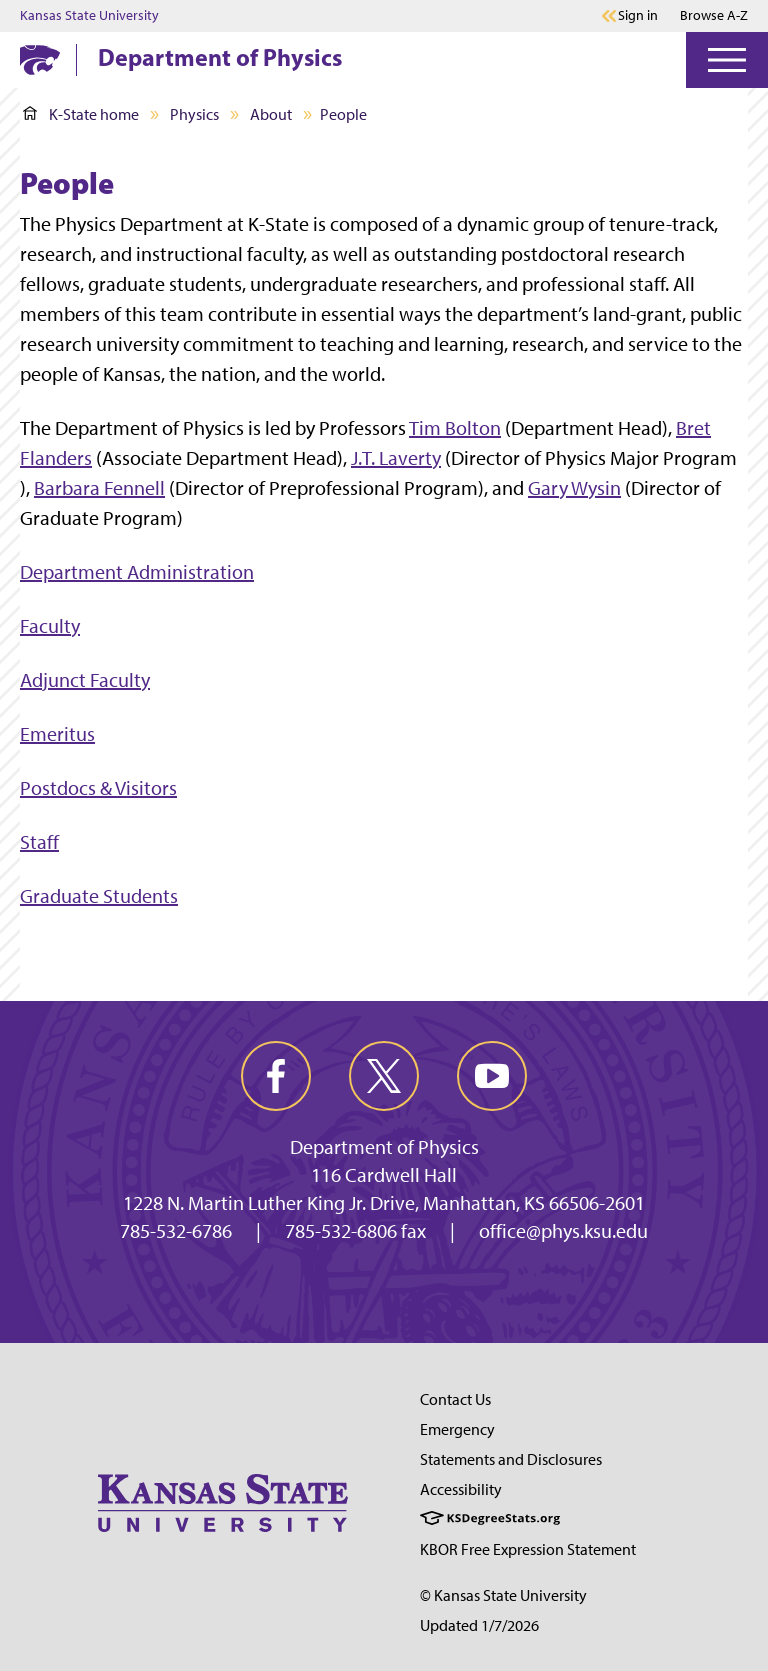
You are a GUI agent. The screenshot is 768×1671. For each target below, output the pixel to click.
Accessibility (461, 1489)
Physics (194, 114)
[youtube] (492, 1076)
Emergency (457, 1429)
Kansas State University (89, 16)
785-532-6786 (176, 1231)
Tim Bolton (455, 428)
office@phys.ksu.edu (563, 1231)
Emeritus (57, 734)
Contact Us (455, 1399)
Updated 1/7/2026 (479, 1625)
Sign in (638, 16)
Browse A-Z (714, 15)
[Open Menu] (727, 60)
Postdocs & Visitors (98, 788)
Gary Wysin (574, 488)
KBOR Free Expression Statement (528, 1549)
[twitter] (384, 1076)
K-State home (81, 114)
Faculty (50, 626)
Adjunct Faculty (85, 680)
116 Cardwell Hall (384, 1175)
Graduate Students (99, 896)
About (271, 114)
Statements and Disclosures (511, 1459)
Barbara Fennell (99, 488)
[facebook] (276, 1076)
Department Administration (137, 572)
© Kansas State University (503, 1595)
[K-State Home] (40, 59)
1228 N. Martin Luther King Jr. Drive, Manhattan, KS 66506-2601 (384, 1203)
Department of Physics (220, 57)
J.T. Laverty (396, 458)
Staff (39, 842)
